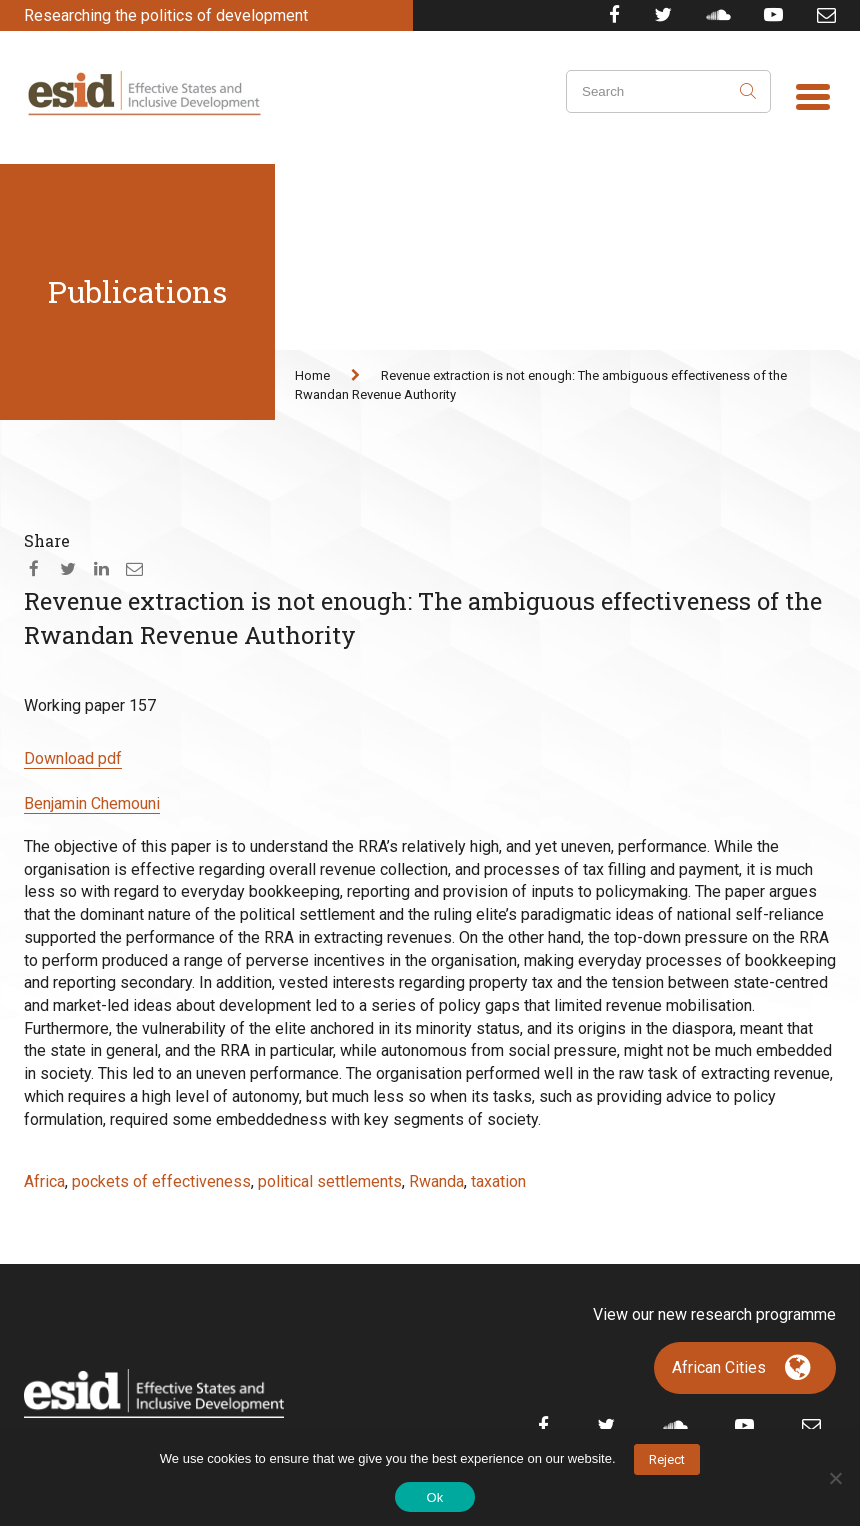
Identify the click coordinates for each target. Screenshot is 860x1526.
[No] (835, 1478)
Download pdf (73, 758)
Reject (667, 1459)
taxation (498, 1181)
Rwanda (436, 1181)
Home (312, 375)
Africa (44, 1181)
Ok (434, 1497)
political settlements (330, 1181)
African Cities (719, 1367)
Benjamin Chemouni (92, 803)
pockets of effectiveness (161, 1181)
